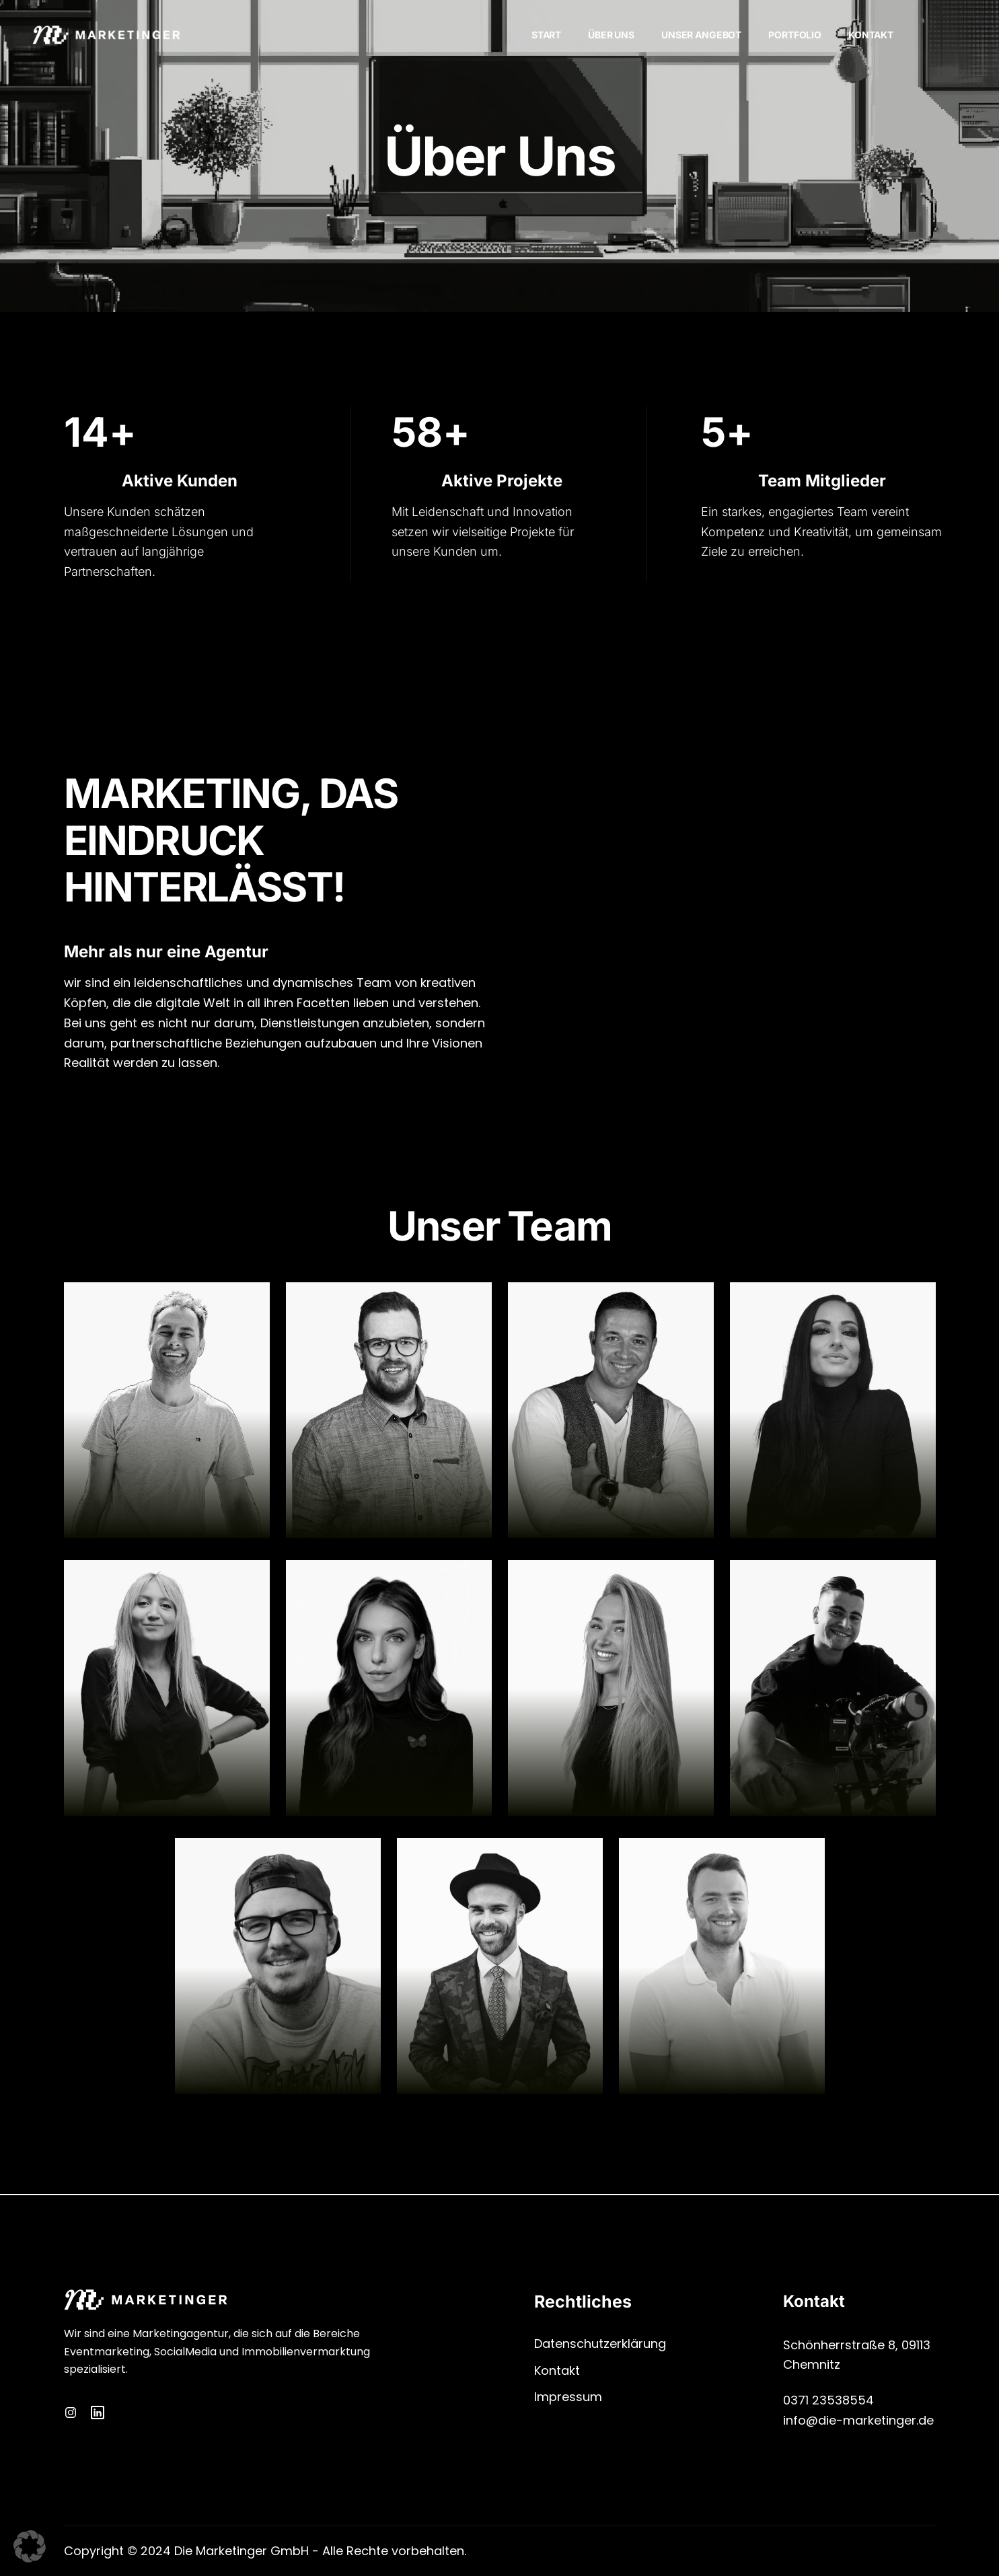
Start (546, 34)
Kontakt (870, 34)
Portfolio (794, 34)
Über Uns (611, 34)
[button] (29, 2546)
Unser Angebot (701, 34)
